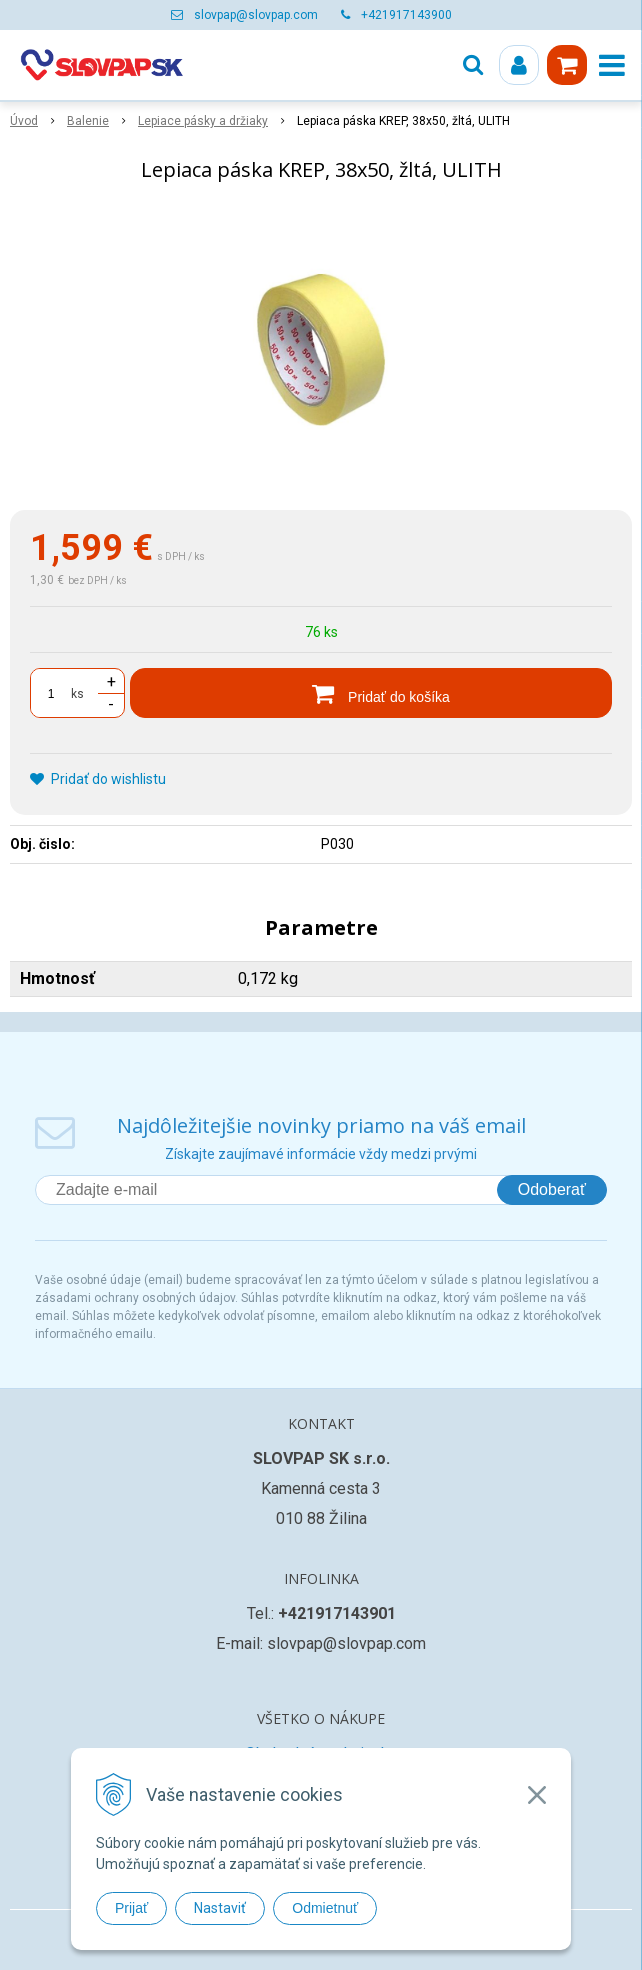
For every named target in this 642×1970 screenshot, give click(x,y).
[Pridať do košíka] (371, 693)
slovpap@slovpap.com (256, 15)
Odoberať (552, 1189)
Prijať (131, 1908)
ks (77, 694)
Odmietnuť (325, 1908)
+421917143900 (406, 15)
